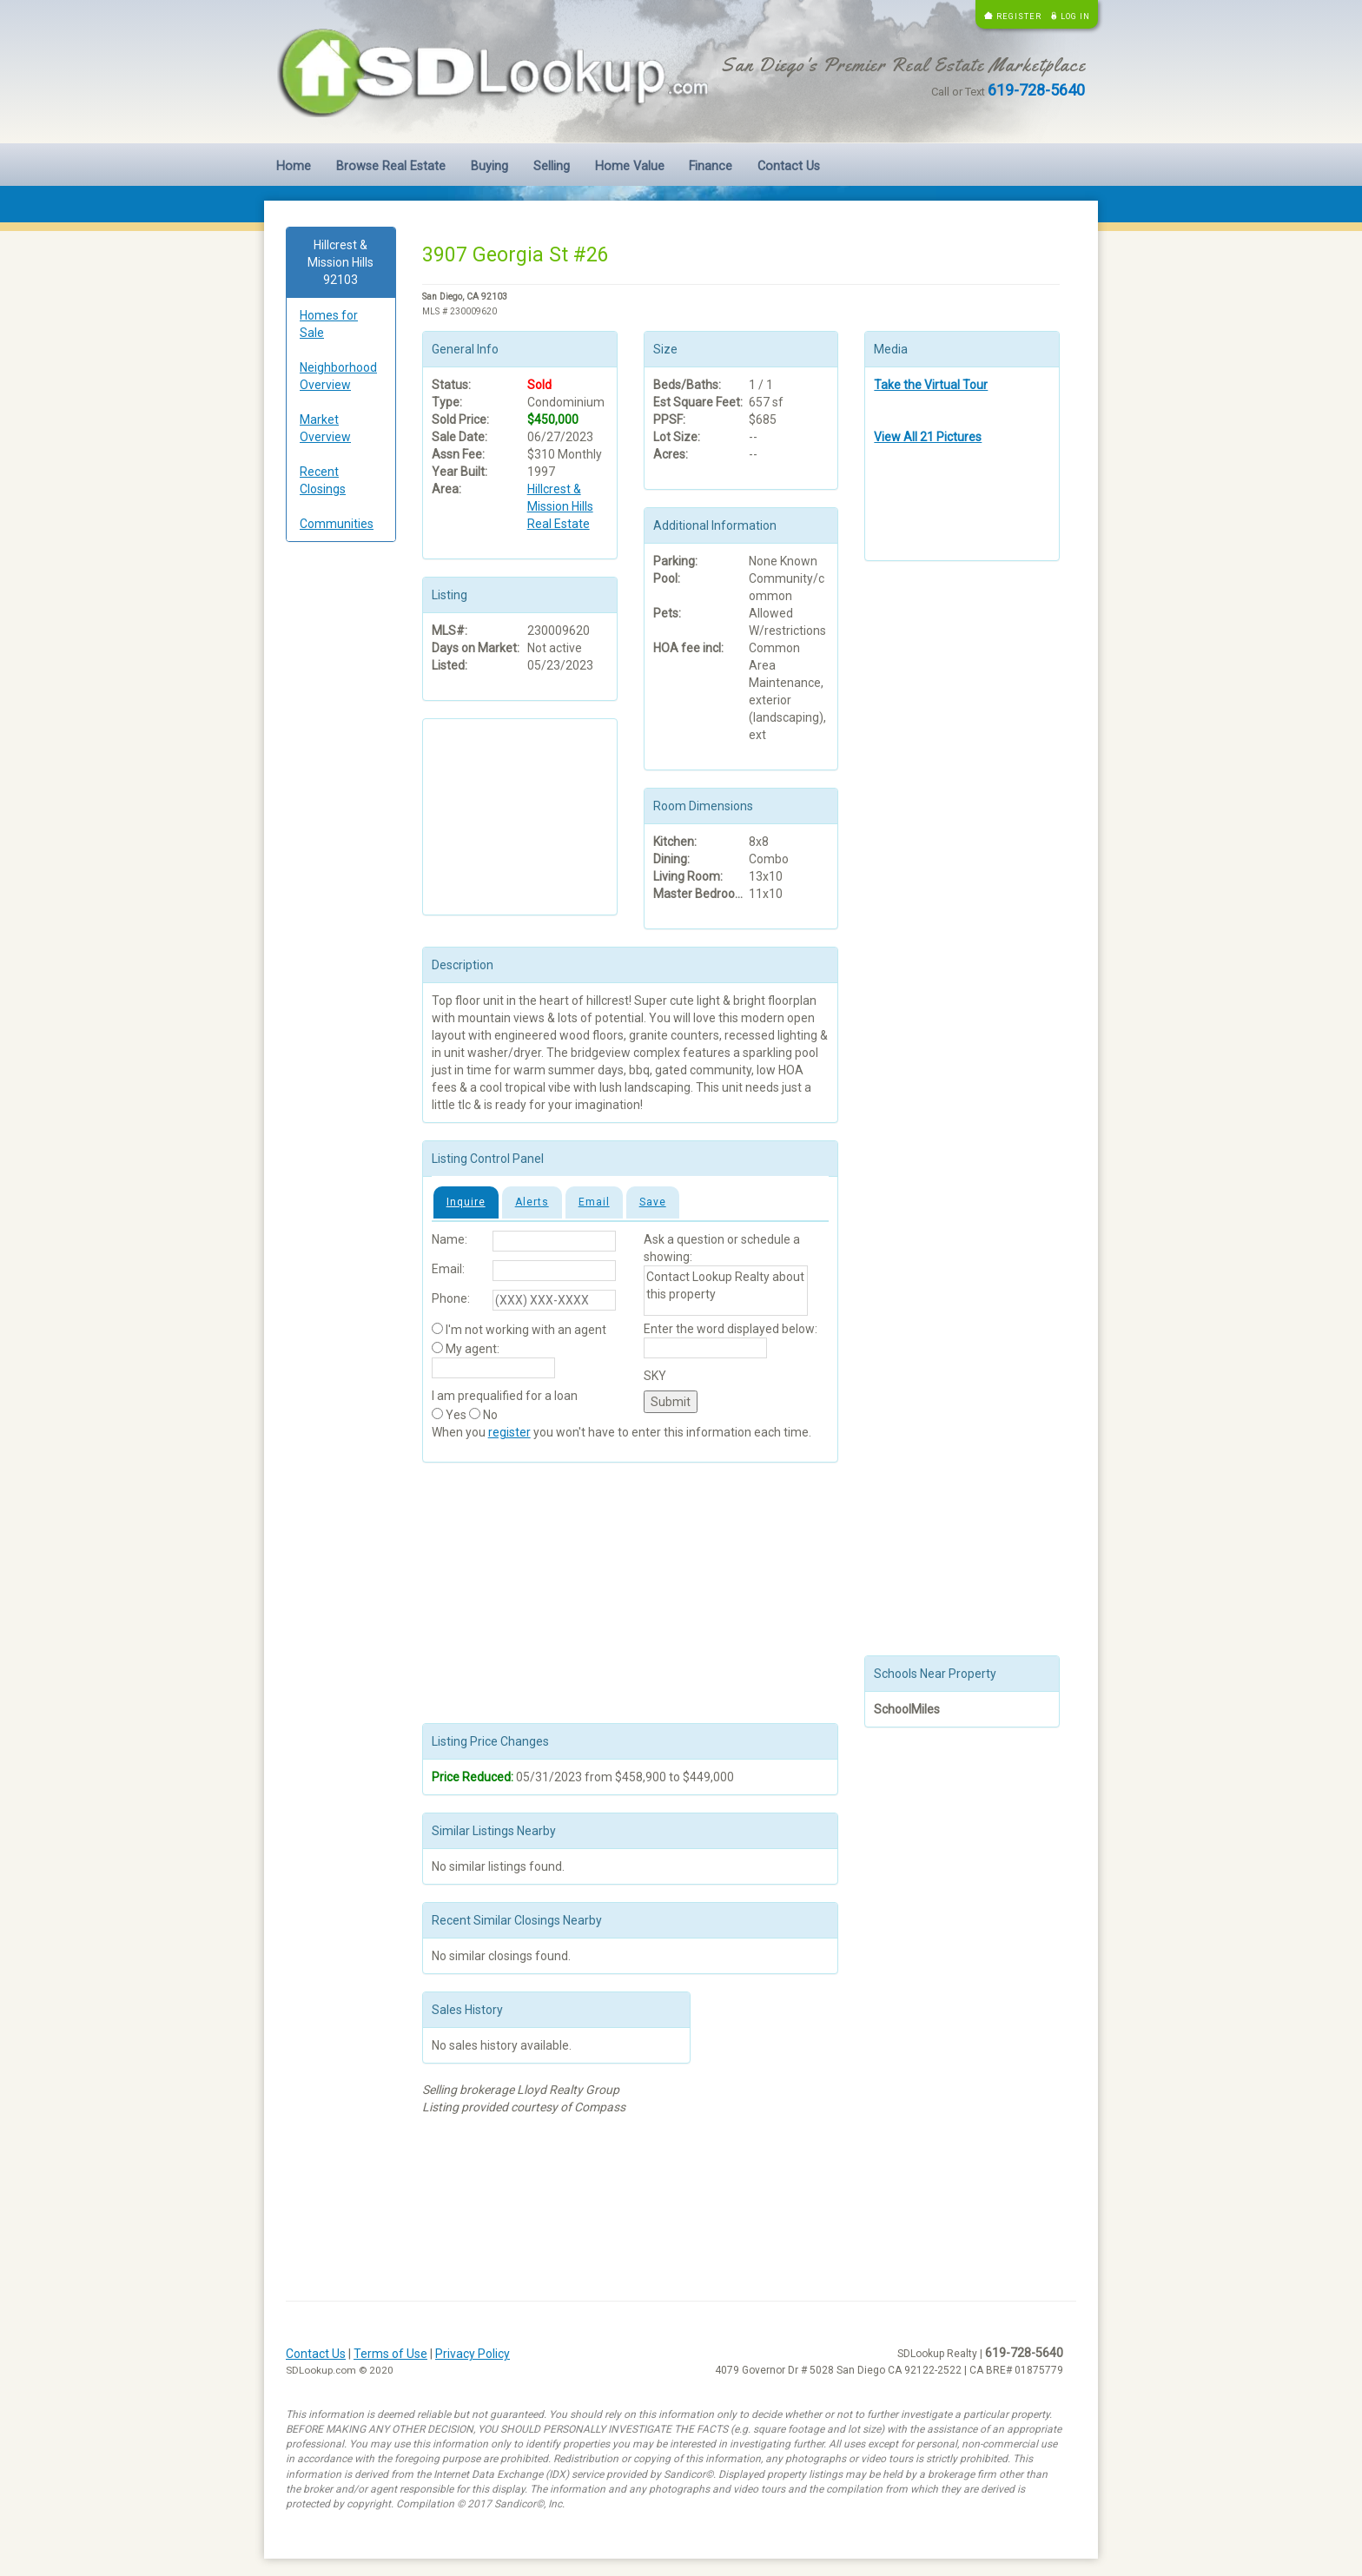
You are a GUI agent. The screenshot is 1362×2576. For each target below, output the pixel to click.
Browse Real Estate (391, 166)
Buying (489, 166)
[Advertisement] (341, 819)
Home (293, 166)
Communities (337, 524)
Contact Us (788, 166)
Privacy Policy (472, 2354)
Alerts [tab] (532, 1202)
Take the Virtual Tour (931, 385)
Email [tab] (594, 1202)
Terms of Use (390, 2354)
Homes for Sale (329, 324)
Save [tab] (652, 1202)
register (509, 1432)
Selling (551, 166)
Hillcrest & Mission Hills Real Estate (560, 506)
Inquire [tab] (466, 1202)
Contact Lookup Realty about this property (726, 1290)
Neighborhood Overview (338, 376)
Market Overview (325, 428)
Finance (710, 166)
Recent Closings (323, 480)
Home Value (629, 166)
